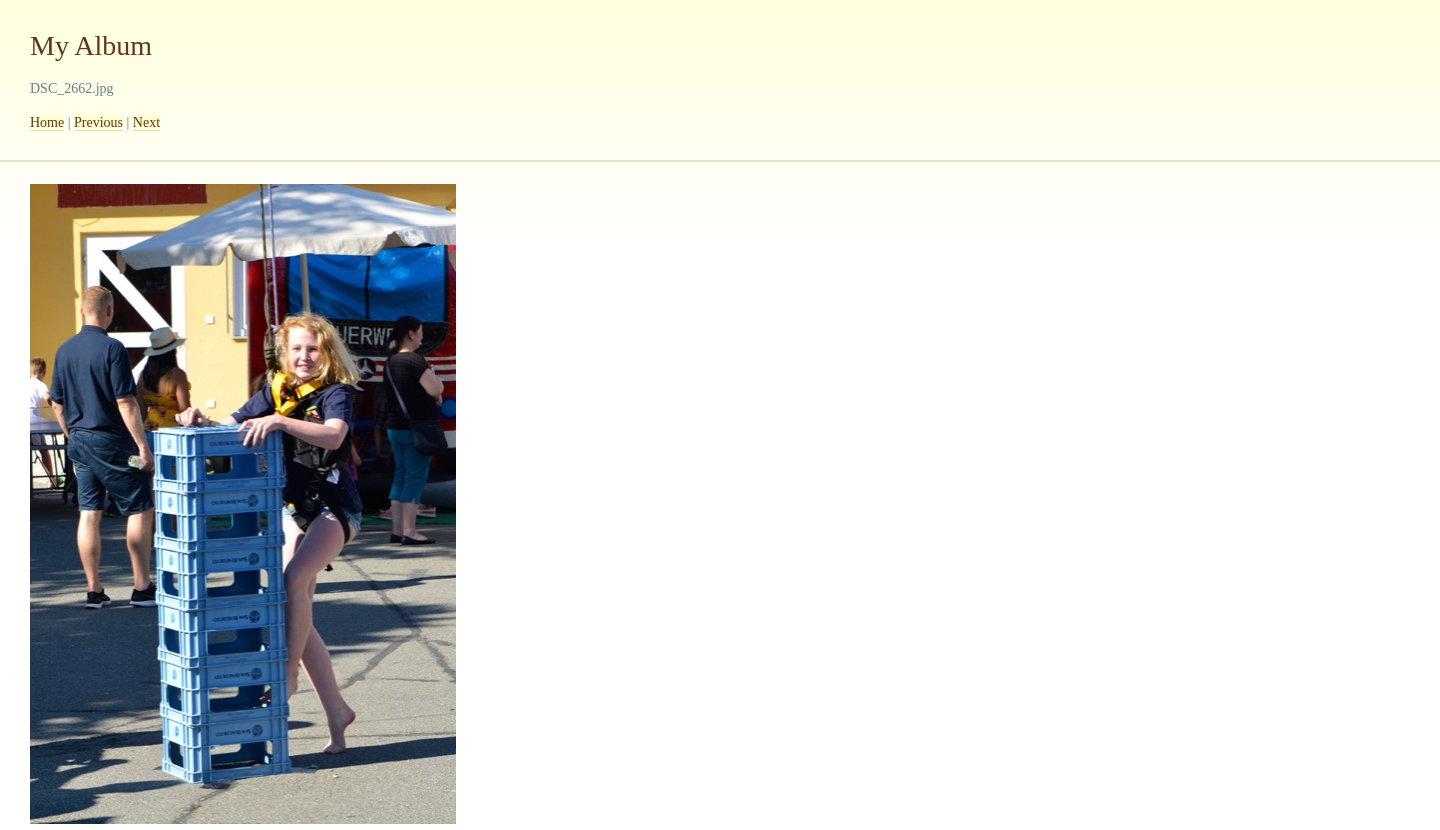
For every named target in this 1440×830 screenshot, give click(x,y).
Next (146, 122)
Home (47, 122)
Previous (98, 122)
